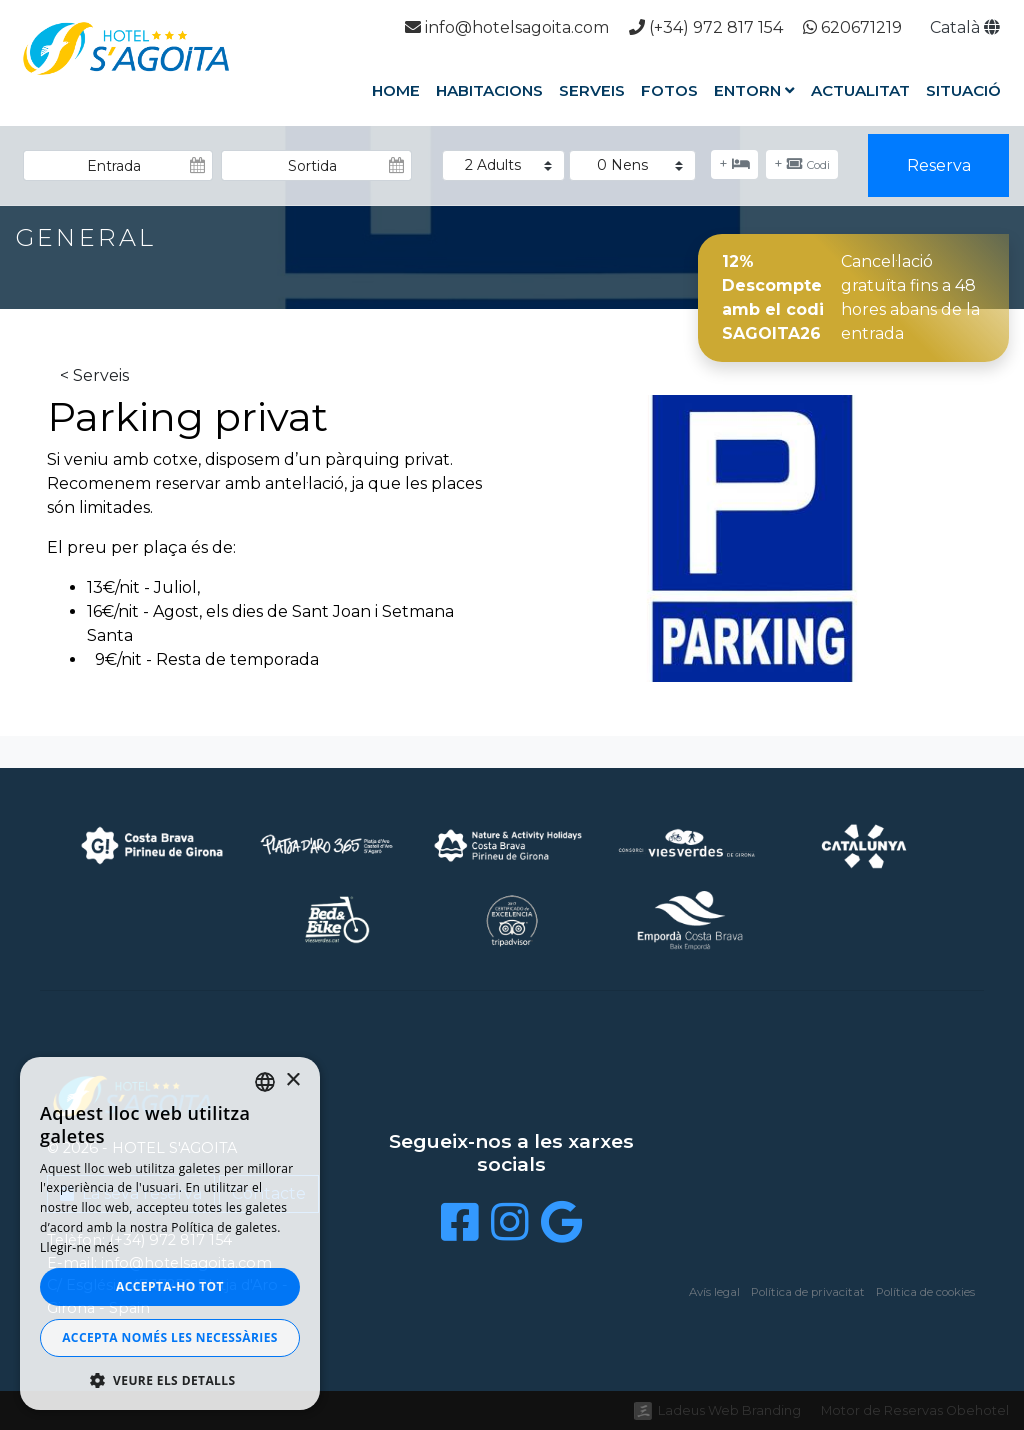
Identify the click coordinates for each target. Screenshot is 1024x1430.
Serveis (592, 90)
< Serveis (94, 375)
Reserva (939, 165)
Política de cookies (925, 1292)
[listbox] (265, 1082)
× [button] (292, 1080)
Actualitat (860, 90)
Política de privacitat (808, 1292)
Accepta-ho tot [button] (170, 1286)
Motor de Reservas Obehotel (915, 1410)
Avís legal (714, 1292)
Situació (963, 90)
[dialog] (170, 1233)
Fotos (669, 90)
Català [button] (965, 27)
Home (396, 90)
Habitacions (489, 90)
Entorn (754, 90)
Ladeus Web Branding (729, 1410)
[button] (170, 1380)
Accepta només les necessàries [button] (170, 1337)
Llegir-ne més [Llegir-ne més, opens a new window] (79, 1247)
